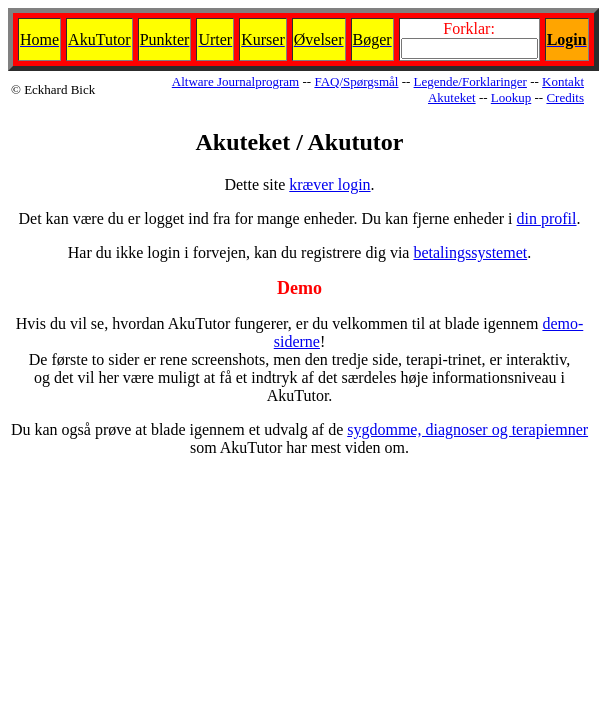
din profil (547, 218)
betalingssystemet (470, 252)
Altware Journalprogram (235, 81)
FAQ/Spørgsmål (356, 81)
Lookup (511, 97)
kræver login (329, 184)
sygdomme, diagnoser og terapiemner (467, 429)
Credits (565, 97)
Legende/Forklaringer (470, 81)
